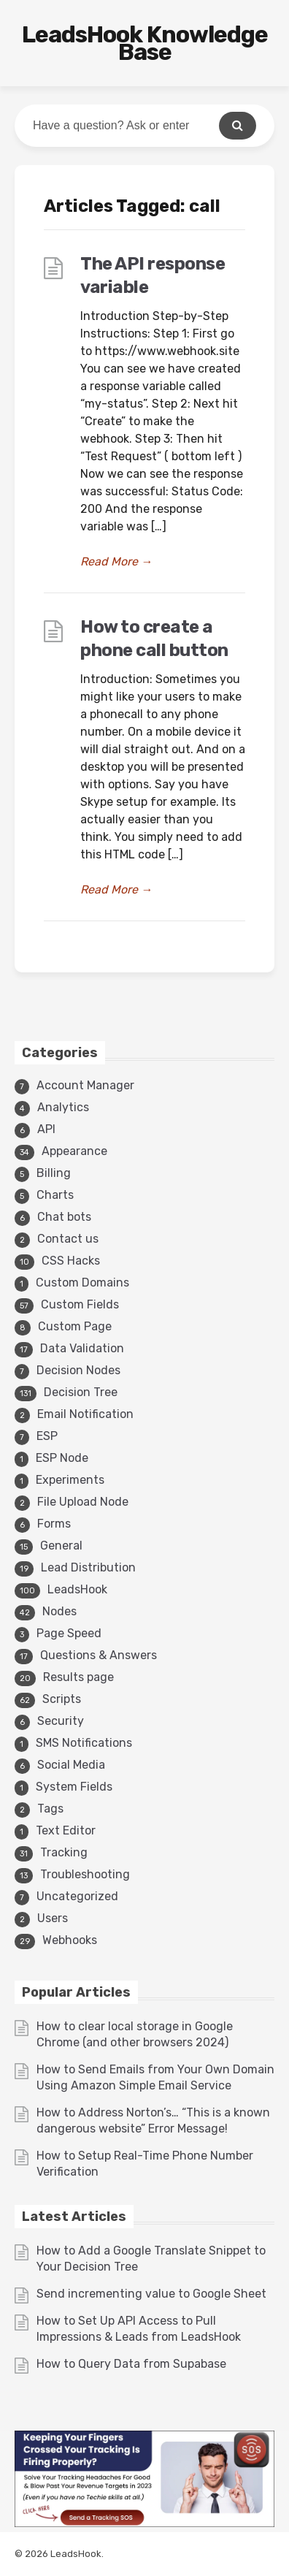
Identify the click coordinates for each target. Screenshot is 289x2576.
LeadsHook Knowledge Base (145, 43)
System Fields (74, 1787)
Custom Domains (82, 1282)
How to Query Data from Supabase (131, 2364)
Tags (50, 1808)
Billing (53, 1173)
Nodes (59, 1611)
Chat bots (64, 1217)
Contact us (68, 1239)
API (46, 1129)
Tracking (64, 1852)
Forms (54, 1524)
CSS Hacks (71, 1261)
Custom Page (75, 1326)
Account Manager (85, 1085)
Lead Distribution (88, 1567)
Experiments (70, 1480)
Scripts (61, 1699)
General (61, 1545)
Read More (116, 561)
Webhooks (69, 1940)
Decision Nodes (78, 1370)
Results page (78, 1677)
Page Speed (68, 1633)
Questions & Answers (98, 1655)
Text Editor (66, 1830)
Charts (55, 1195)
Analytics (63, 1107)
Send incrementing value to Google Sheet (151, 2294)
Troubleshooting (85, 1874)
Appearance (74, 1151)
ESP (47, 1436)
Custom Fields (80, 1304)
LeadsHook (77, 1589)
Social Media (71, 1765)
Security (60, 1721)
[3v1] (144, 2523)
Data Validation (82, 1348)
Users (52, 1918)
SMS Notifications (84, 1743)
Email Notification (85, 1414)
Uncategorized (77, 1896)
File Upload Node (82, 1502)
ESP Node (62, 1458)
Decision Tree (80, 1392)
